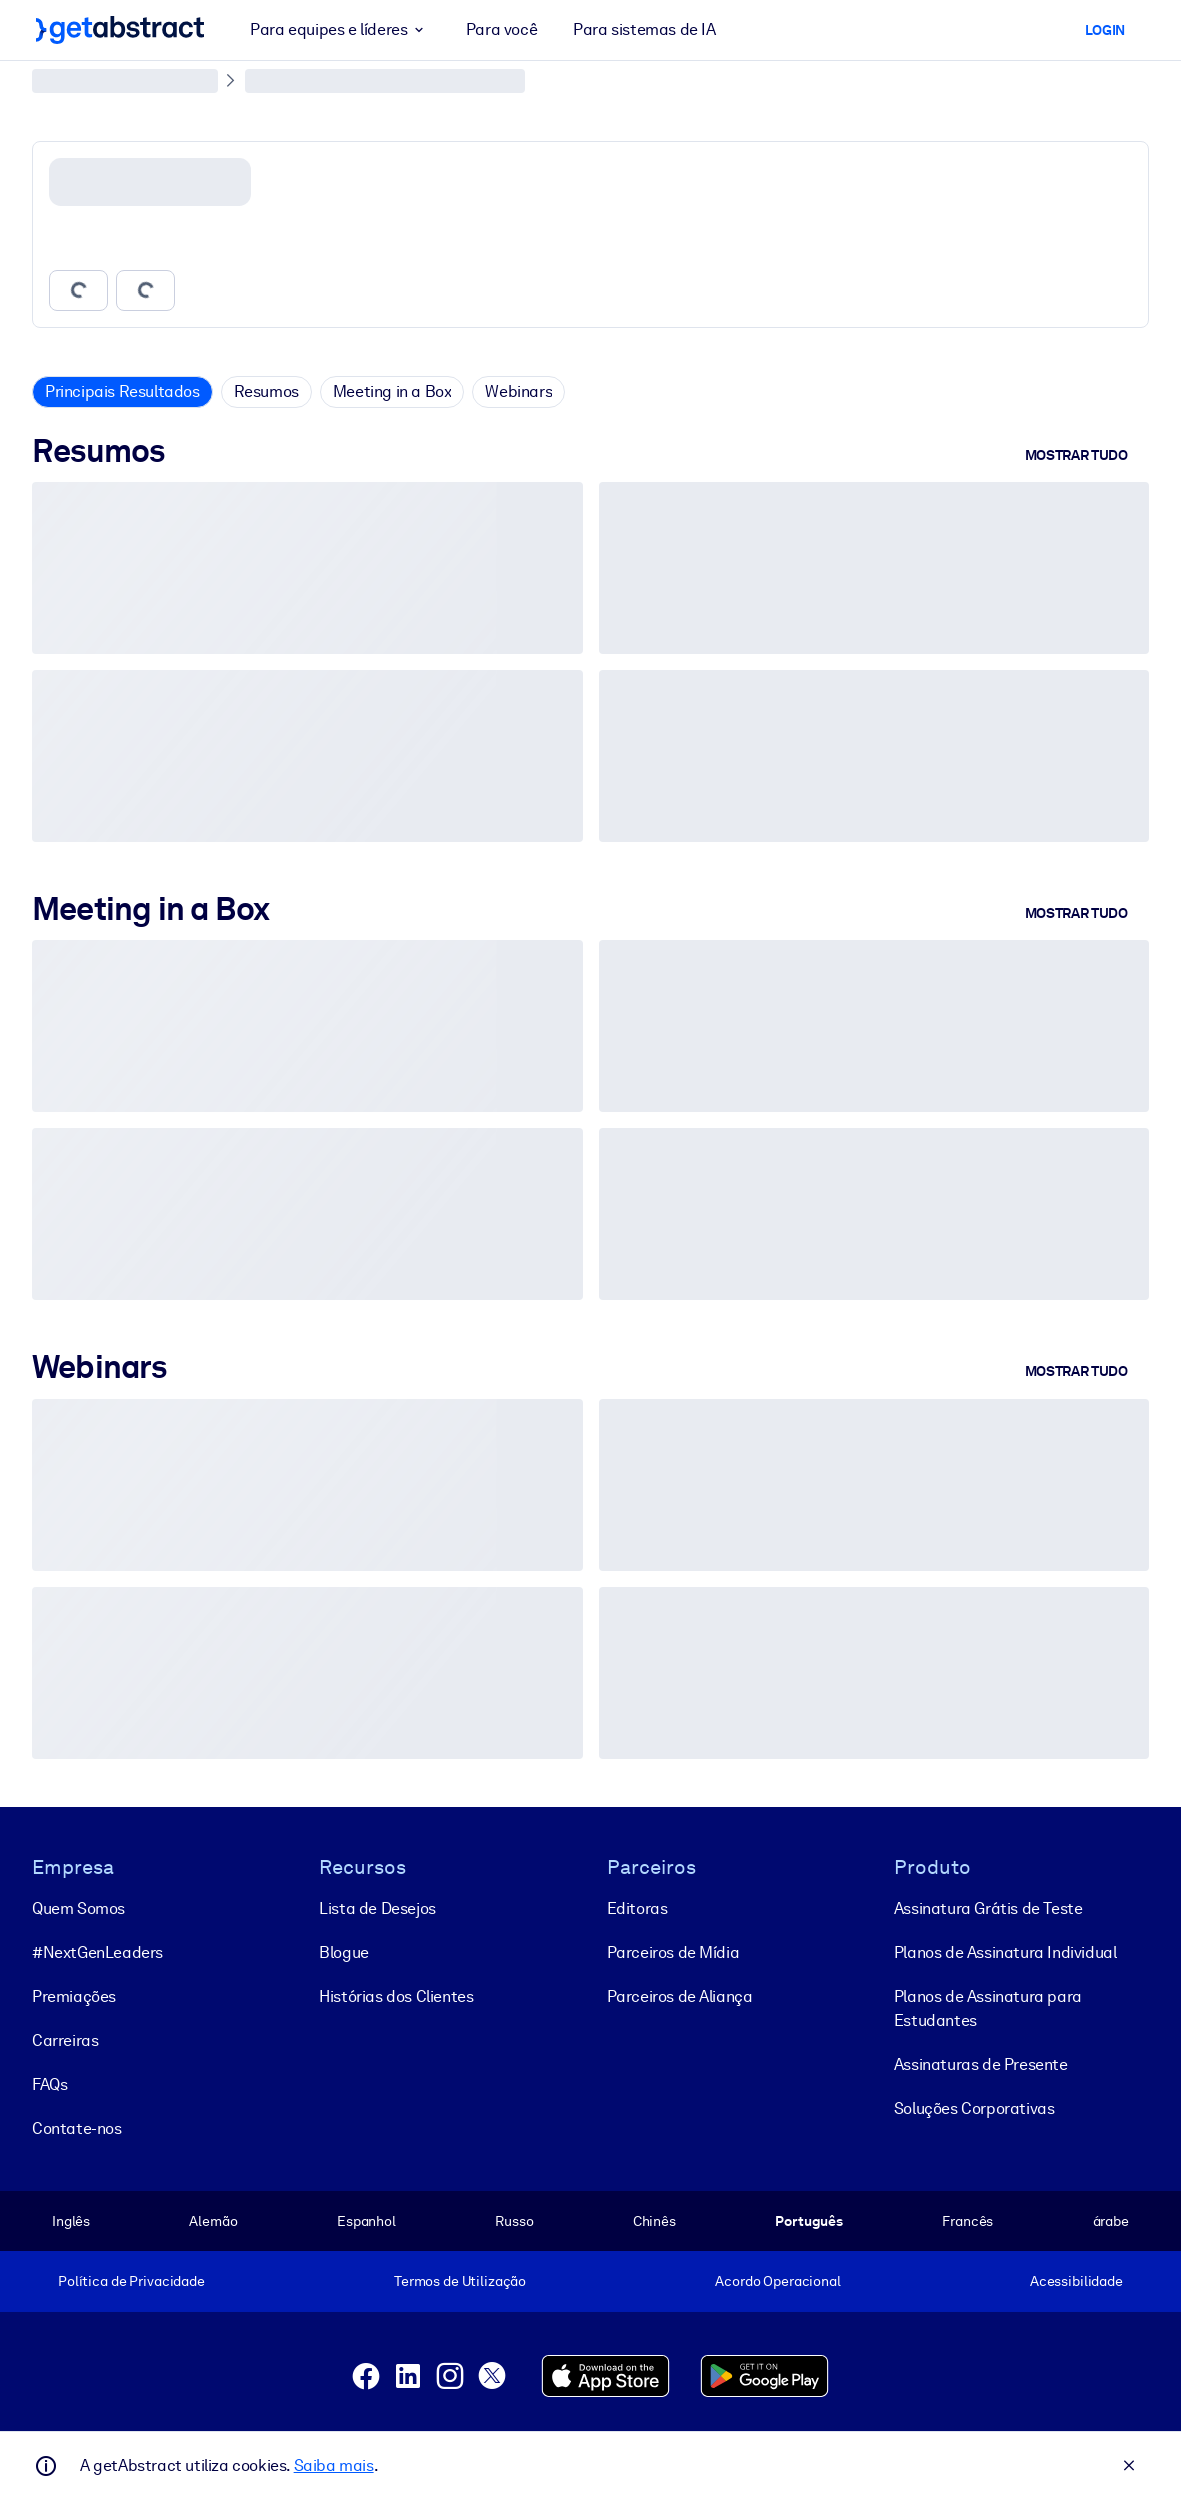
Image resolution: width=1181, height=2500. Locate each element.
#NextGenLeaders (97, 1952)
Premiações (74, 1996)
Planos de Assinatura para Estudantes (988, 2008)
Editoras (637, 1908)
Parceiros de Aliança (680, 1996)
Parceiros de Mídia (673, 1952)
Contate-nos (77, 2128)
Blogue (344, 1952)
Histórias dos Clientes (396, 1996)
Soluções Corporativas (974, 2108)
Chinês (654, 2221)
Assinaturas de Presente (981, 2064)
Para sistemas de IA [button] (644, 29)
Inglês (71, 2221)
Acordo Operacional (778, 2281)
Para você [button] (501, 29)
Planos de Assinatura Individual (1005, 1952)
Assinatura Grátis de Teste (988, 1908)
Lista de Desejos (377, 1908)
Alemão (213, 2221)
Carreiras (65, 2040)
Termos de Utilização (460, 2281)
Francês (967, 2221)
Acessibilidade (1076, 2281)
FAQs (49, 2084)
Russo (514, 2221)
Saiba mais (334, 2465)
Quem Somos (78, 1908)
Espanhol (366, 2221)
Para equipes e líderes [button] (340, 30)
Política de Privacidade (131, 2281)
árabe (1111, 2221)
